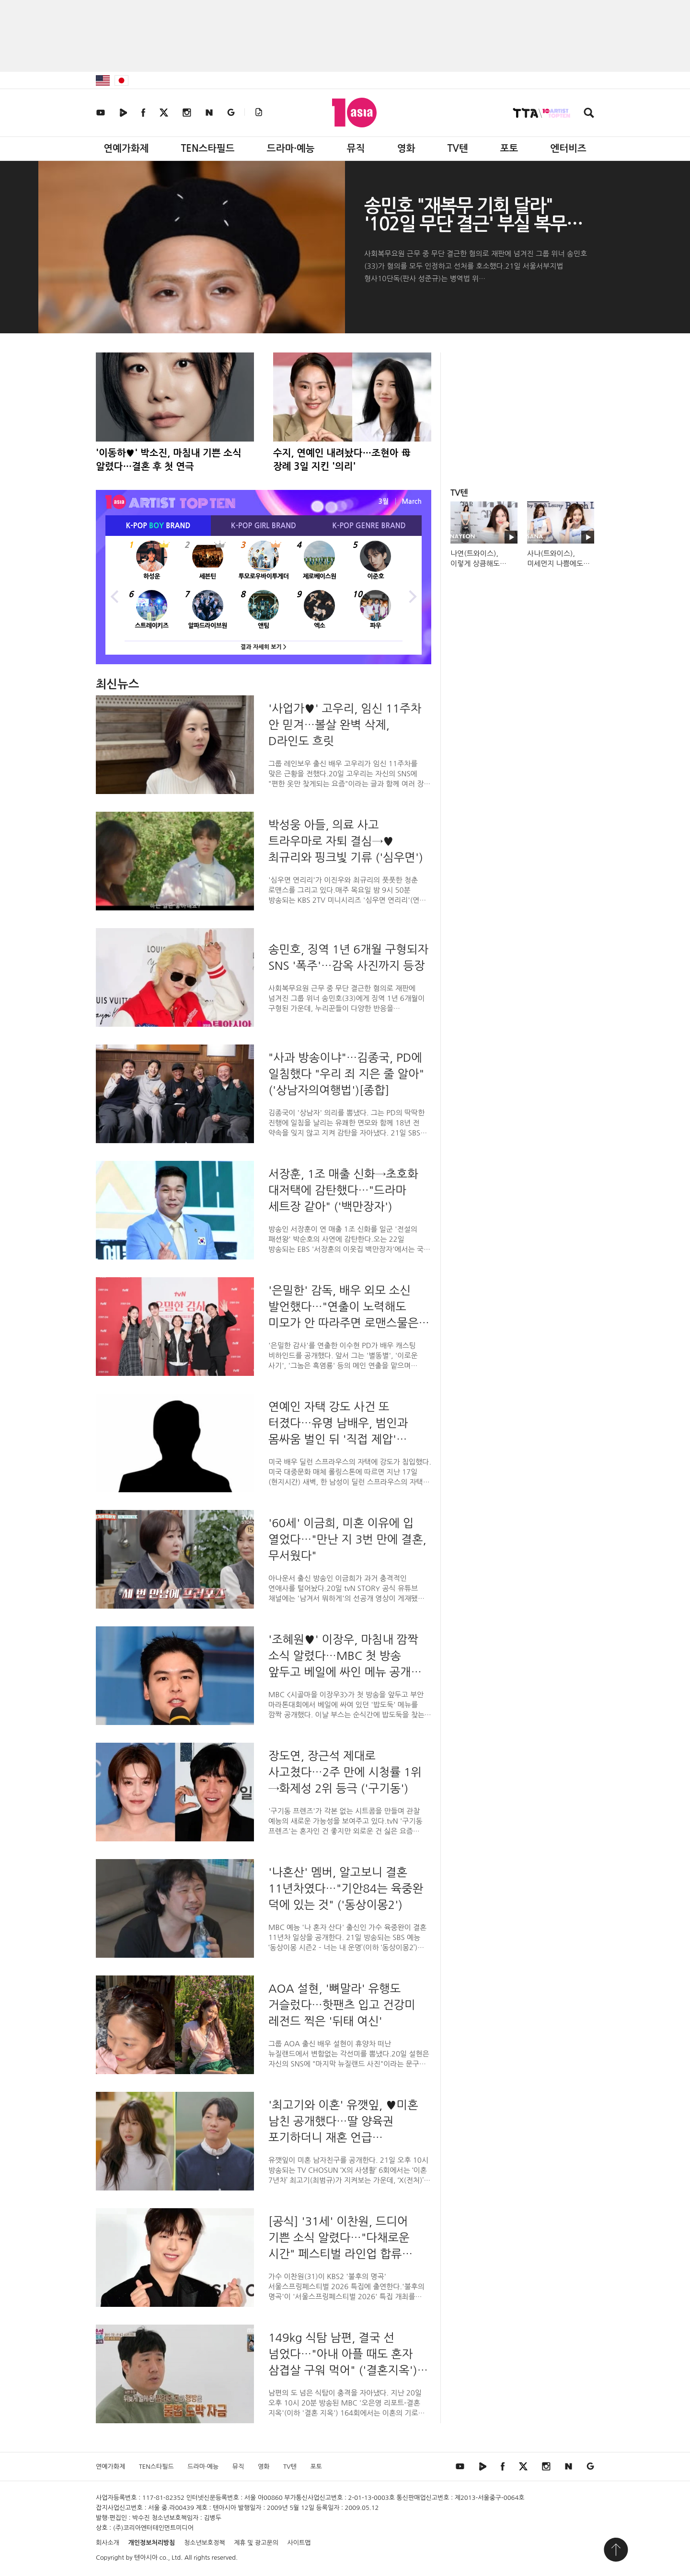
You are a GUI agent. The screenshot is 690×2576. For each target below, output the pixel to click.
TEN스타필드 (207, 148)
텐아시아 (146, 2557)
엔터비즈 (568, 148)
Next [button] (412, 595)
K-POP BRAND (158, 525)
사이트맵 (299, 2543)
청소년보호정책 (204, 2543)
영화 (406, 148)
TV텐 (457, 148)
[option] (263, 595)
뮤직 (356, 148)
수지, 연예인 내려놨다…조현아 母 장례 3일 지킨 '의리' (342, 459)
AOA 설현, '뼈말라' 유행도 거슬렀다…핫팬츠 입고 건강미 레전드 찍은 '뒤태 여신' (341, 2005)
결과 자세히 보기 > (264, 647)
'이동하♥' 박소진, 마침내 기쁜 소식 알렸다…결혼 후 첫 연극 (169, 459)
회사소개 (107, 2543)
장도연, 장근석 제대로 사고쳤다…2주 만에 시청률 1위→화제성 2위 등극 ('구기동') (345, 1772)
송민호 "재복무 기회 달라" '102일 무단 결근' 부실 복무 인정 (465, 224)
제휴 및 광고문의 (256, 2543)
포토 (509, 148)
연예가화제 (126, 148)
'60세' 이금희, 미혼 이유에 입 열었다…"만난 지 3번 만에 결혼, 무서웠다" (347, 1539)
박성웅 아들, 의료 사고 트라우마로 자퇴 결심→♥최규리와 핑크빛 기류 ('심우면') (345, 841)
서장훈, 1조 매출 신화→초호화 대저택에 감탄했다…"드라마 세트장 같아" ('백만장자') (343, 1190)
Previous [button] (115, 595)
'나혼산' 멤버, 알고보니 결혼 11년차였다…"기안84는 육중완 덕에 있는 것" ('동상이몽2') (345, 1888)
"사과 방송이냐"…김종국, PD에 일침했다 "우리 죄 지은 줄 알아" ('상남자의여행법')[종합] (346, 1074)
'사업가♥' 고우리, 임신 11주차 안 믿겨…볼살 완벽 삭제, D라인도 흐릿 (344, 725)
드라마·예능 (291, 148)
